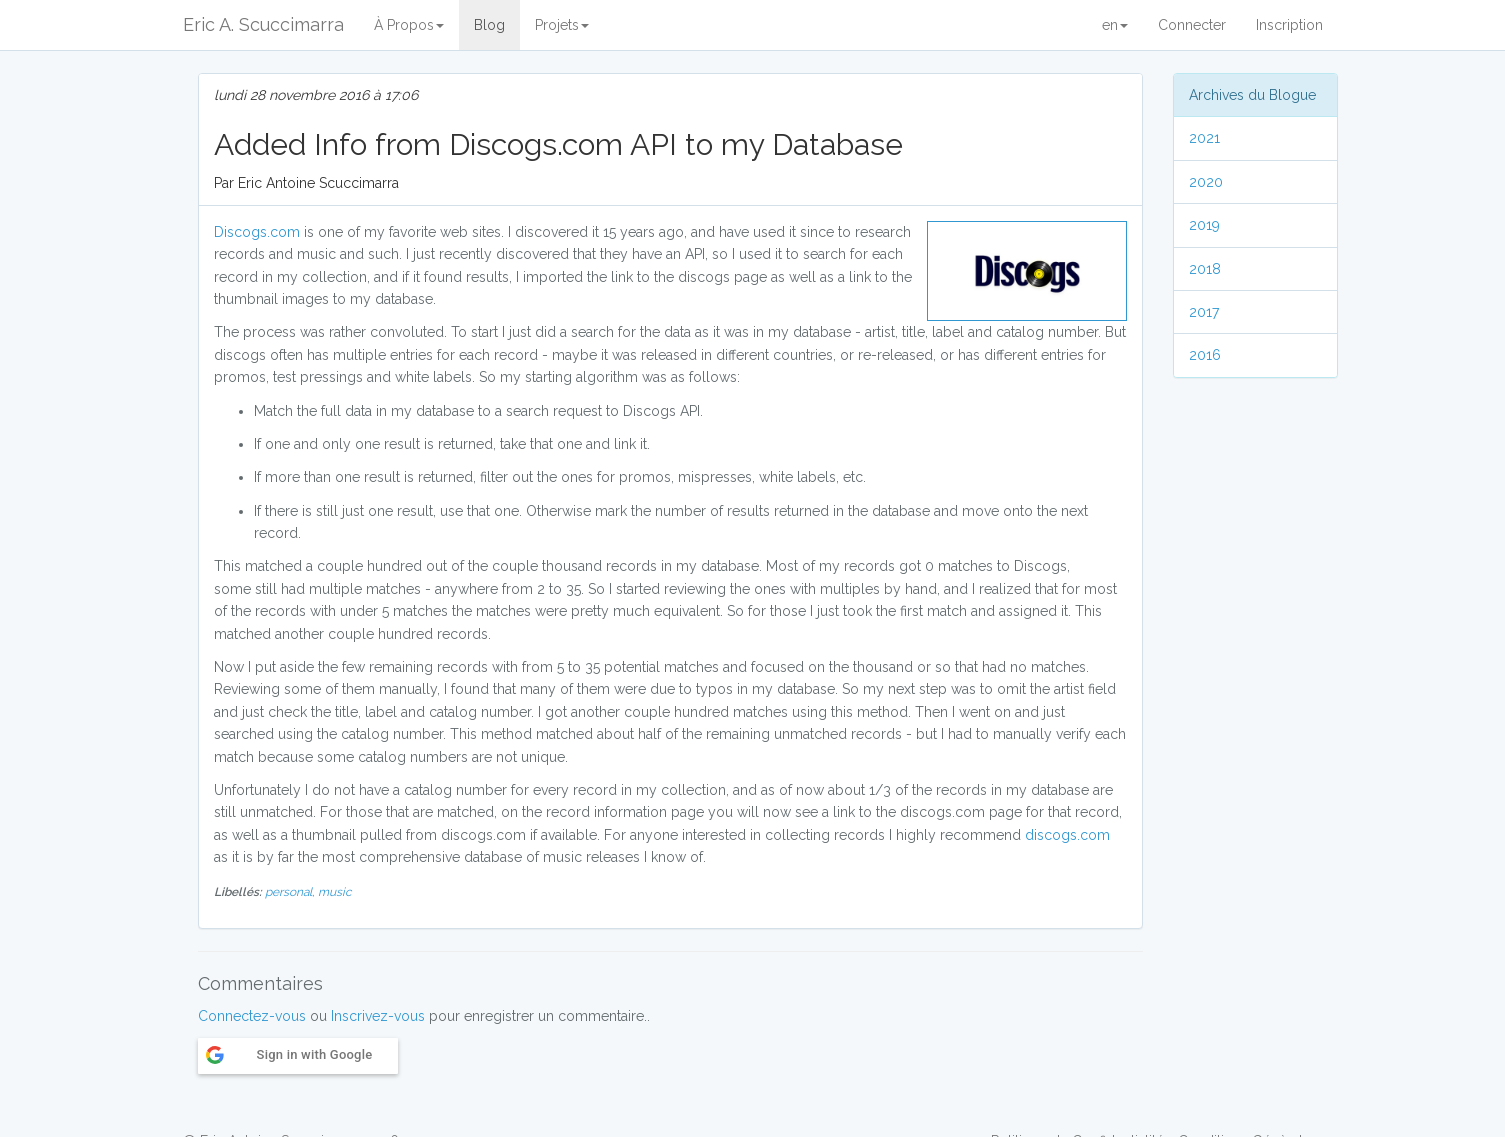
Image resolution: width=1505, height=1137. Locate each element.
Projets (562, 25)
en (1115, 25)
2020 (1206, 182)
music (335, 892)
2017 (1204, 312)
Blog (489, 25)
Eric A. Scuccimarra (263, 24)
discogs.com (1067, 835)
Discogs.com (257, 232)
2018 (1205, 269)
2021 (1204, 138)
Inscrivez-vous (378, 1016)
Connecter (1192, 25)
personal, (291, 892)
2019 (1204, 225)
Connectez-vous (252, 1016)
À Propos (409, 25)
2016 (1205, 355)
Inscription (1289, 25)
